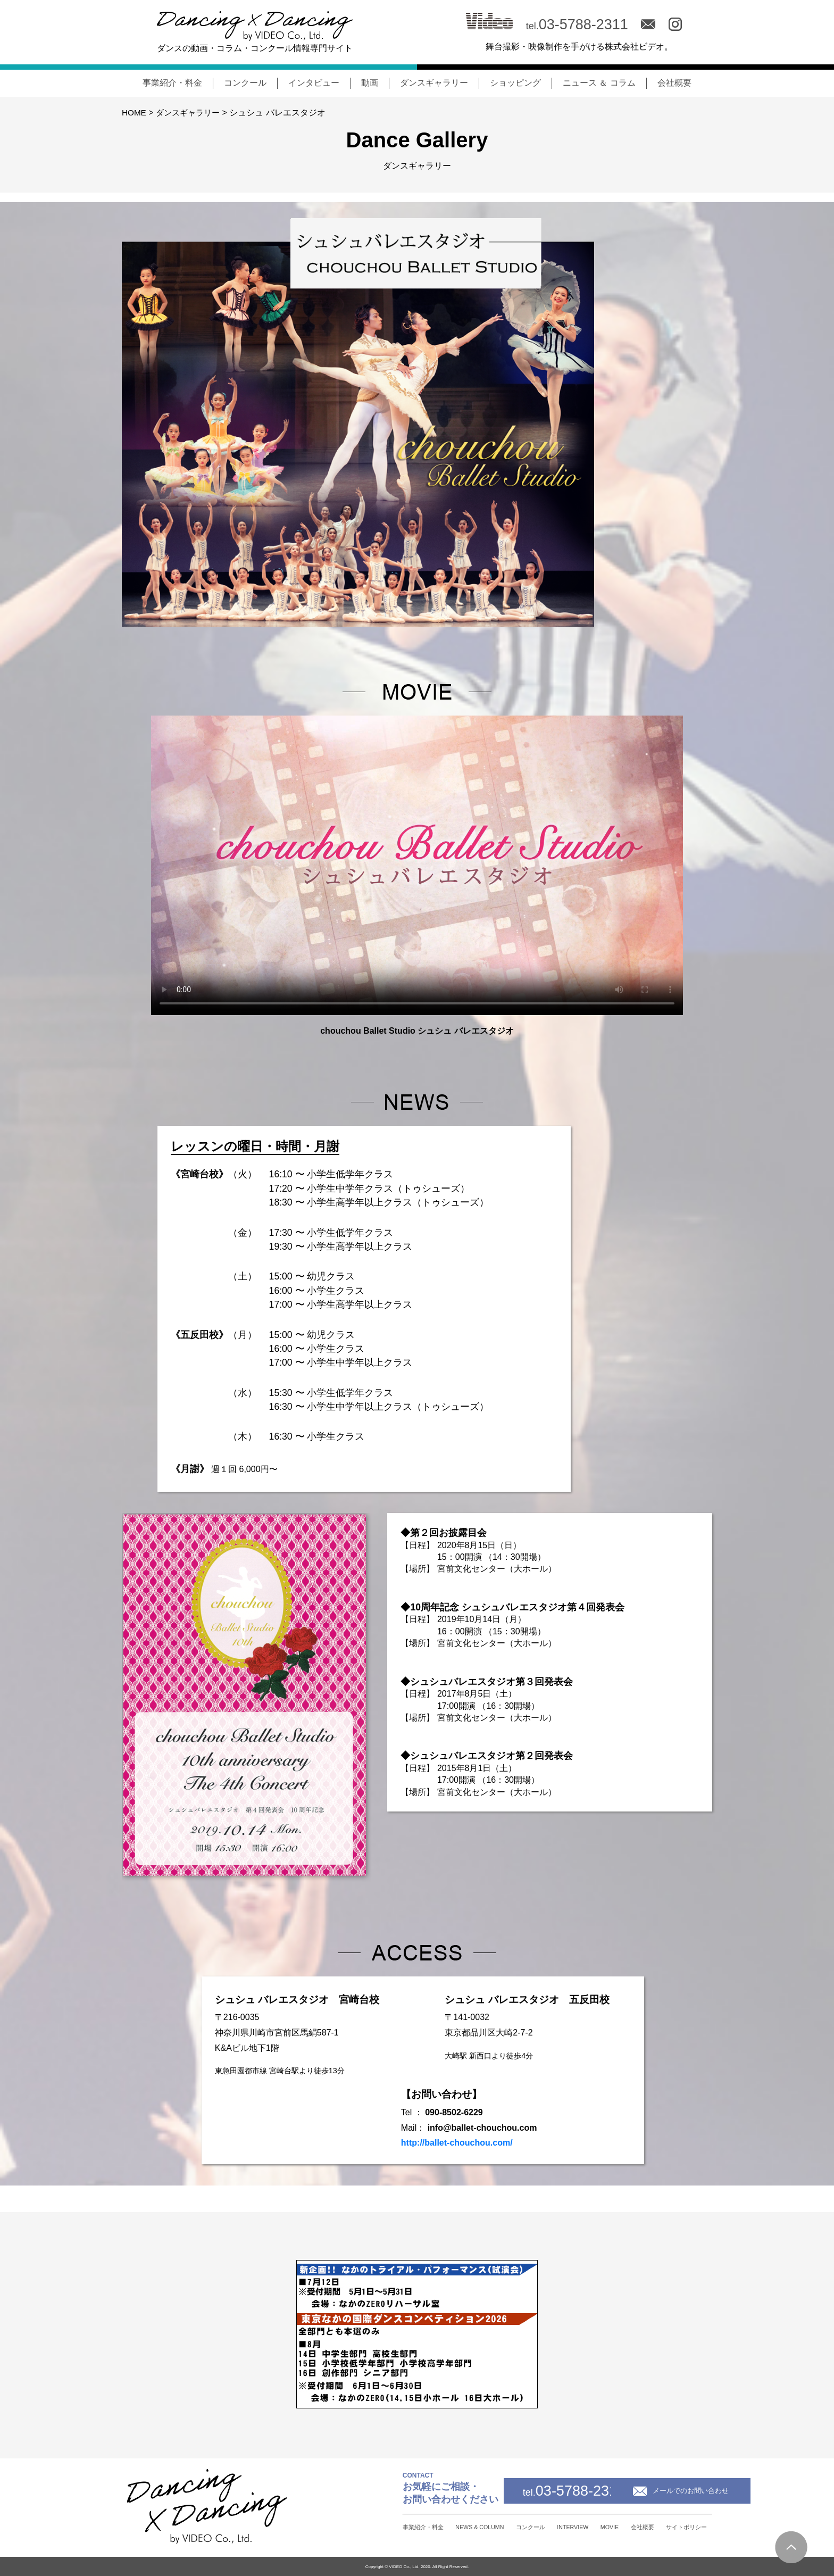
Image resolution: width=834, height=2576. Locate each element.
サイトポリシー (682, 2527)
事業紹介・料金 (172, 82)
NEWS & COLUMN (401, 2527)
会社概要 (674, 82)
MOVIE (577, 2527)
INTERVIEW (526, 2527)
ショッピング (515, 82)
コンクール (245, 82)
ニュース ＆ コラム (599, 82)
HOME (134, 112)
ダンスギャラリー (434, 82)
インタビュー (313, 82)
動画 (369, 82)
